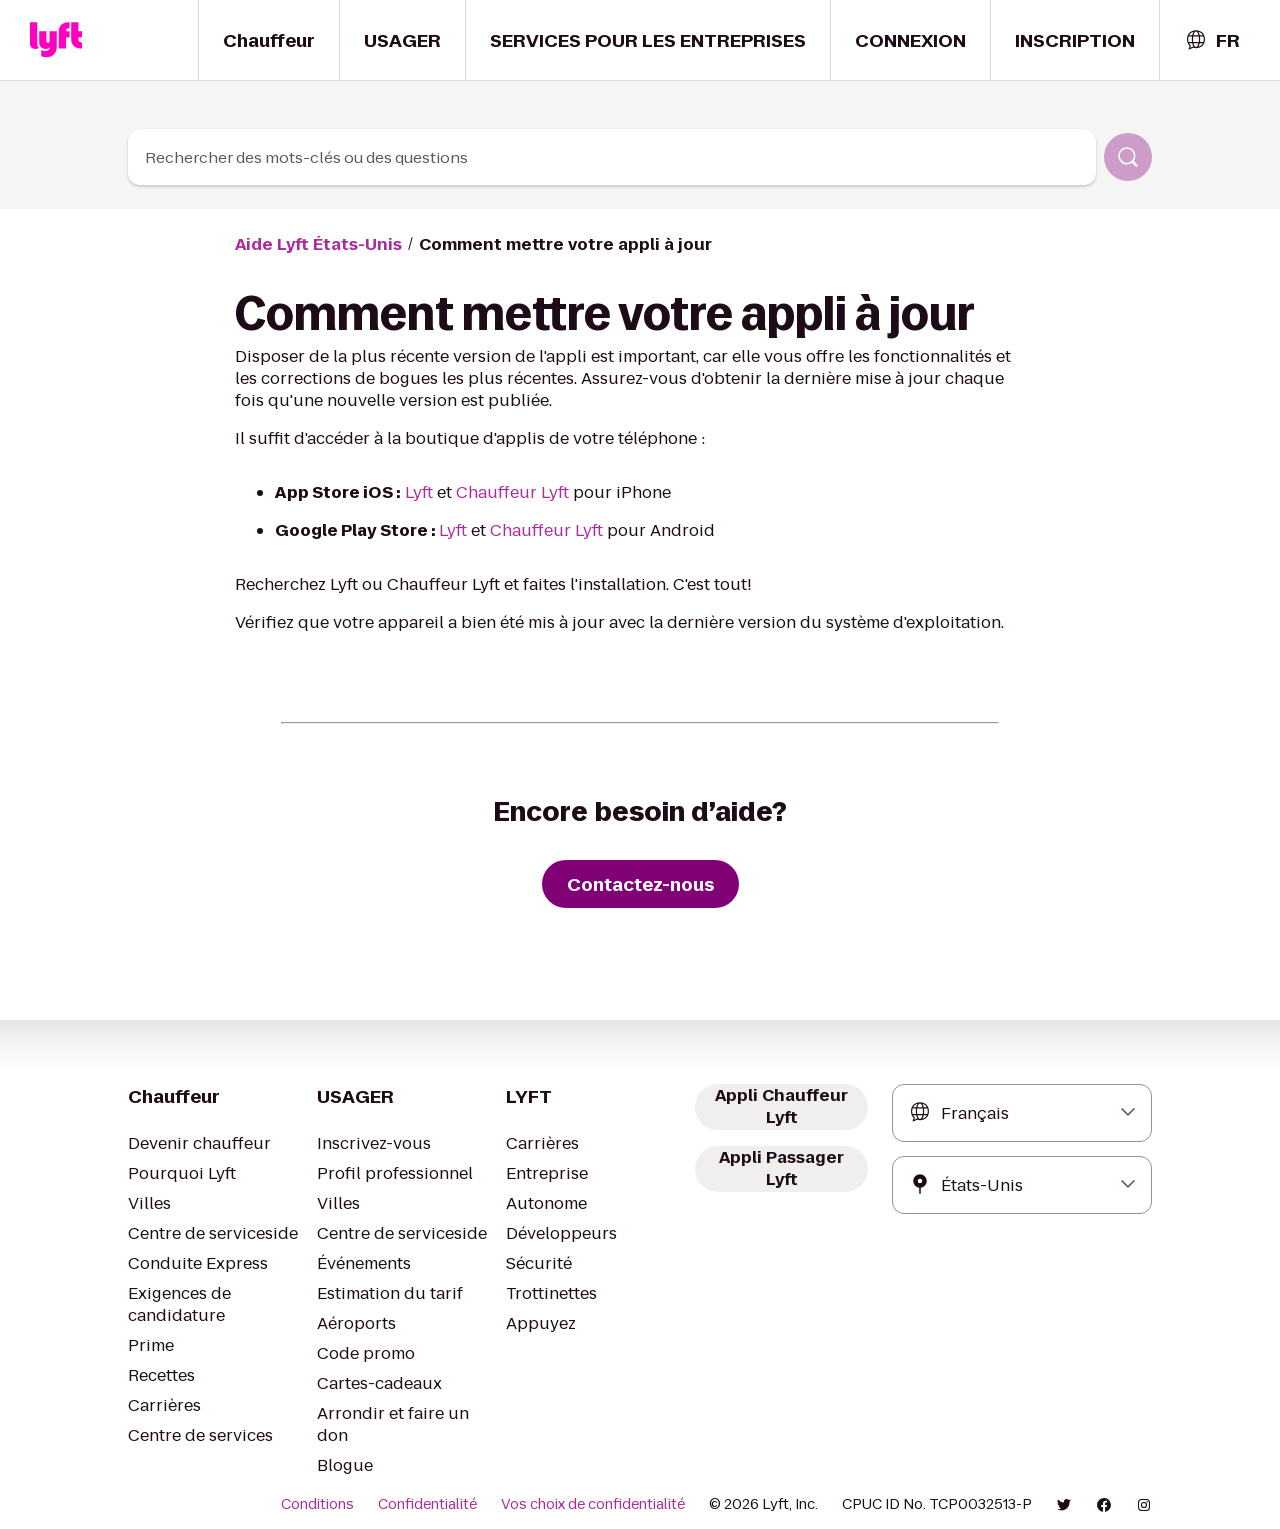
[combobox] (1212, 40)
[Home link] (56, 40)
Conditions (360, 1482)
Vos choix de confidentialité (614, 1482)
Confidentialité (461, 1482)
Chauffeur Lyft (495, 492)
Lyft (409, 492)
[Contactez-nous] (640, 884)
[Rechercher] (1128, 157)
